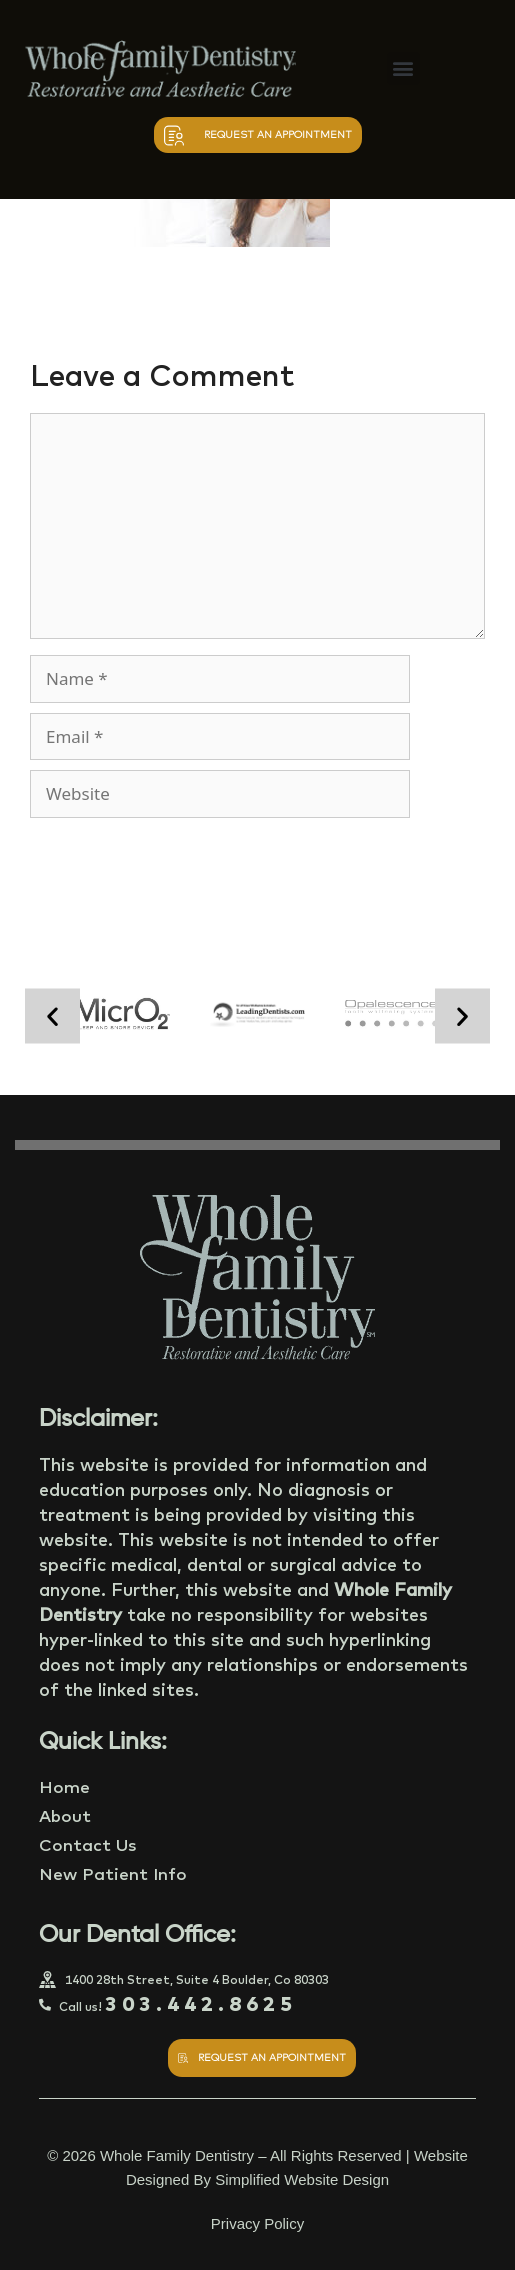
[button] (403, 68)
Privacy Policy (257, 2223)
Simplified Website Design (302, 2179)
